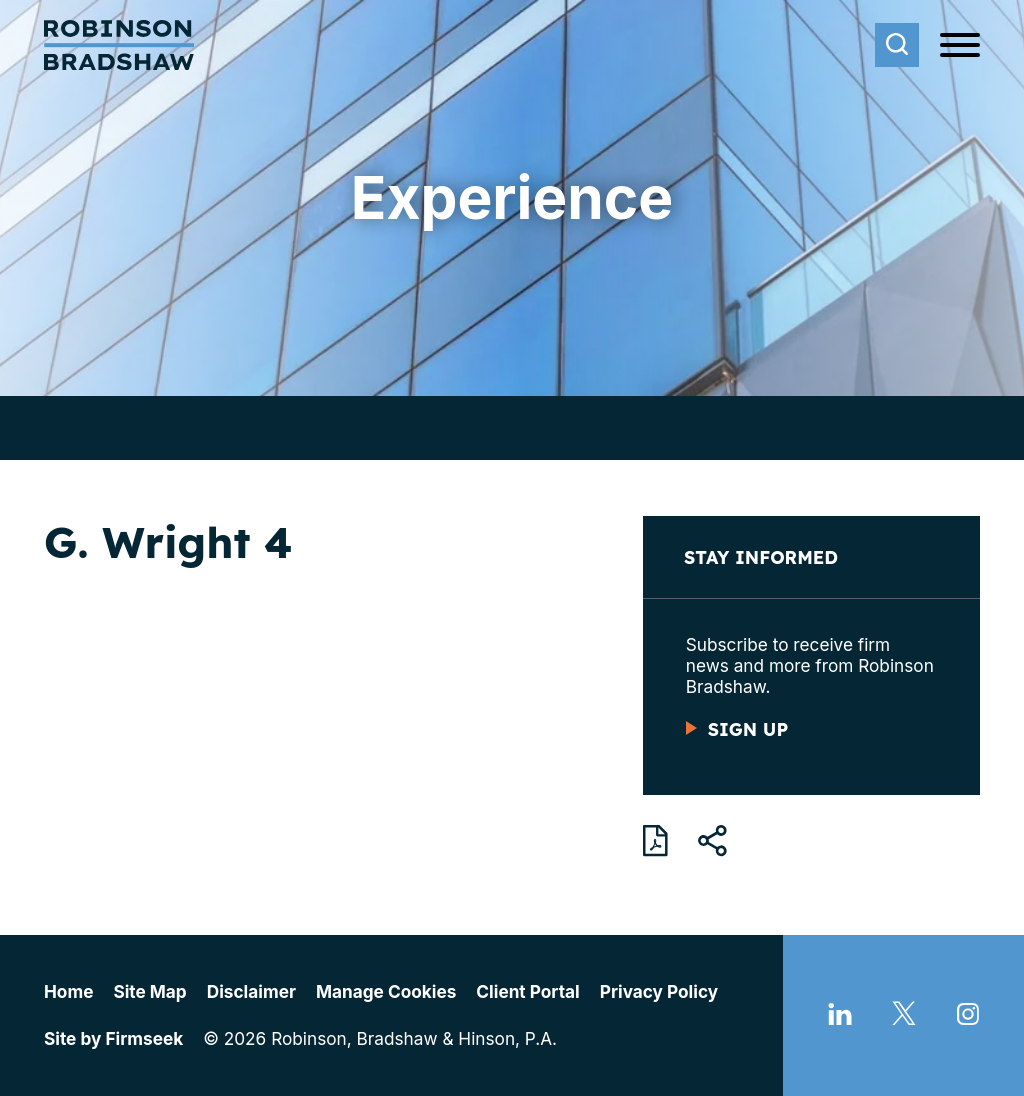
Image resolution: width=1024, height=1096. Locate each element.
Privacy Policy (659, 991)
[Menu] (960, 46)
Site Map (149, 991)
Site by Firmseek (113, 1038)
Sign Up (748, 729)
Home (68, 991)
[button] (712, 841)
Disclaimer (251, 991)
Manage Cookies (386, 991)
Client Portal (527, 991)
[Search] (897, 45)
